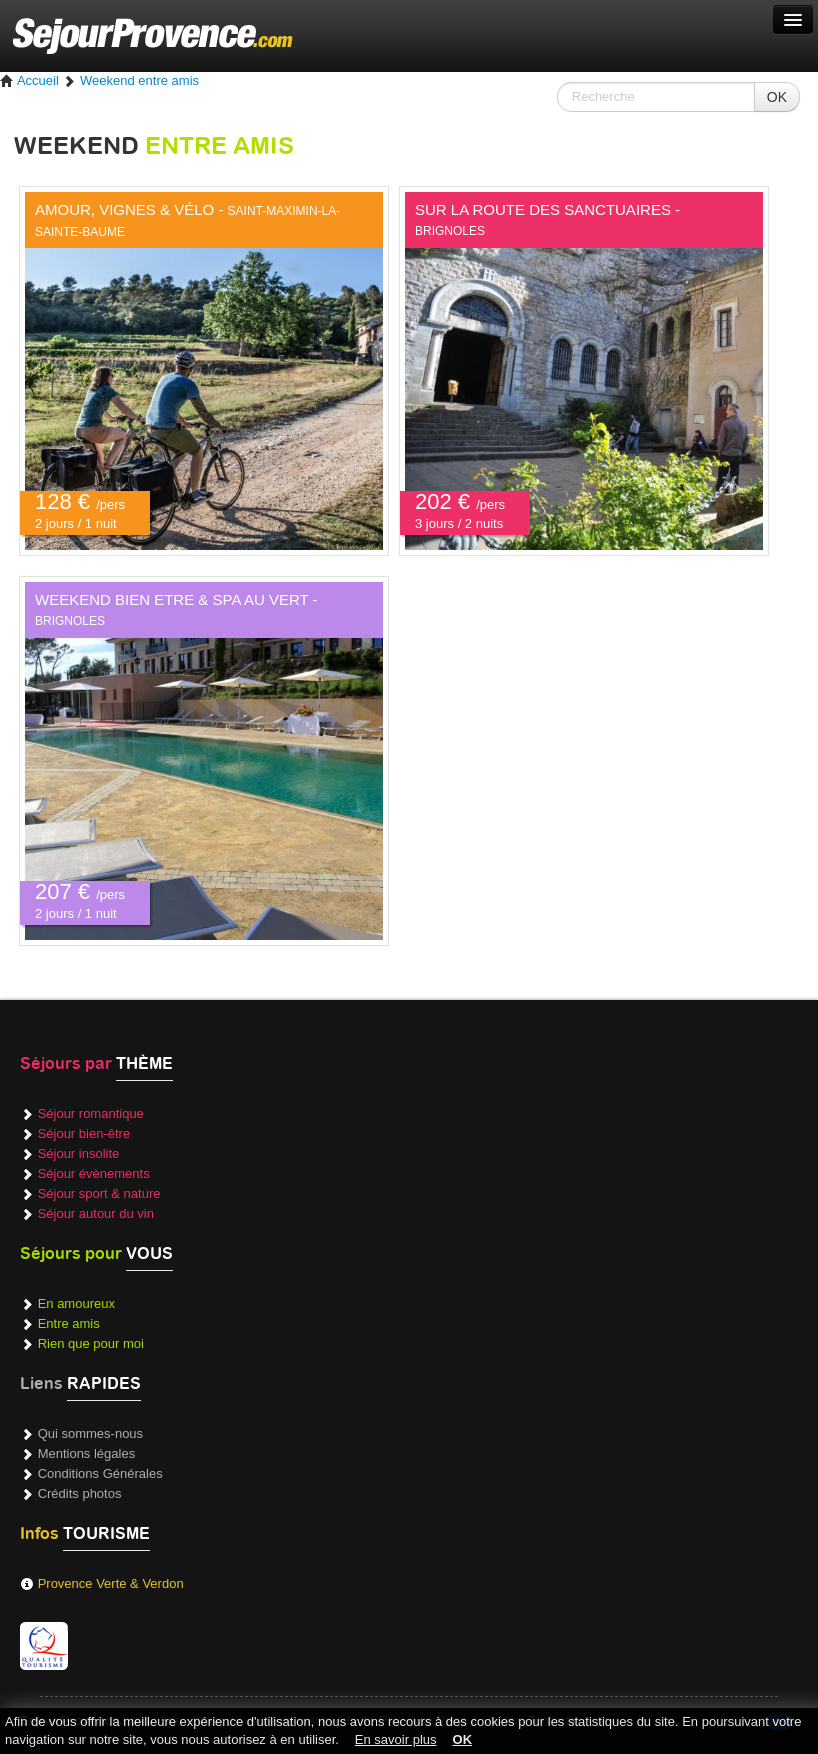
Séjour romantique (91, 1113)
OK (777, 97)
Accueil (29, 80)
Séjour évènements (94, 1173)
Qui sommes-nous (90, 1433)
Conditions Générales (100, 1473)
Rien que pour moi (91, 1343)
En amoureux (76, 1303)
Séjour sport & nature (99, 1193)
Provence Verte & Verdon (111, 1583)
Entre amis (69, 1323)
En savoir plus (396, 1739)
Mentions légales (87, 1453)
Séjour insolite (79, 1153)
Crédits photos (80, 1493)
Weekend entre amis (139, 80)
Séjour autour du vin (96, 1213)
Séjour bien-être (84, 1133)
